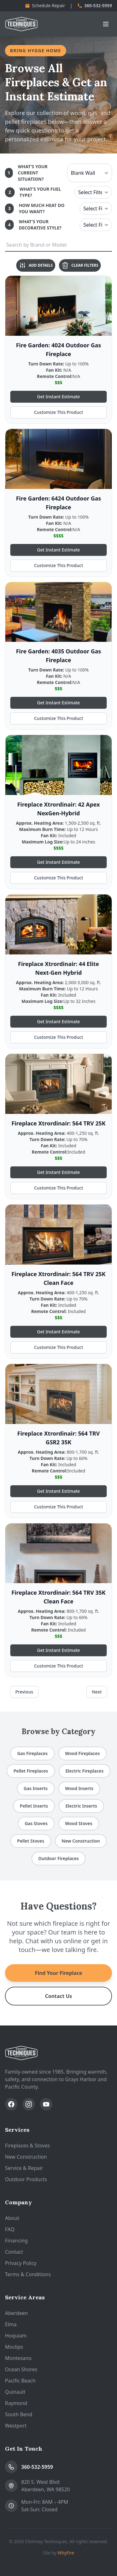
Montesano (18, 2358)
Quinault (15, 2391)
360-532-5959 (94, 5)
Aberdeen (16, 2313)
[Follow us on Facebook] (11, 2104)
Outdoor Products (26, 2179)
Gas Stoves (36, 1823)
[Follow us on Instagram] (28, 2104)
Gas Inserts (36, 1788)
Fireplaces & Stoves (27, 2145)
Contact (14, 2251)
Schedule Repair (45, 5)
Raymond (16, 2403)
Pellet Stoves (30, 1841)
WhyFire (65, 2553)
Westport (16, 2425)
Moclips (14, 2346)
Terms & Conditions (28, 2274)
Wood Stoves (78, 1823)
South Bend (18, 2414)
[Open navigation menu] (106, 24)
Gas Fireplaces (32, 1753)
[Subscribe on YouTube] (46, 2104)
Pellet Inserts (34, 1806)
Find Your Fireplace (58, 1973)
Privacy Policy (21, 2263)
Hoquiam (16, 2335)
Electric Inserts (81, 1806)
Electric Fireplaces (85, 1771)
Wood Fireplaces (82, 1753)
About (12, 2218)
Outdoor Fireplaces (58, 1858)
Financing (16, 2240)
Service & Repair (24, 2168)
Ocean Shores (21, 2369)
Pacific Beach (20, 2380)
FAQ (9, 2229)
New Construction (81, 1841)
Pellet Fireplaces (30, 1771)
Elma (11, 2324)
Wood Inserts (79, 1788)
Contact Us (58, 1996)
